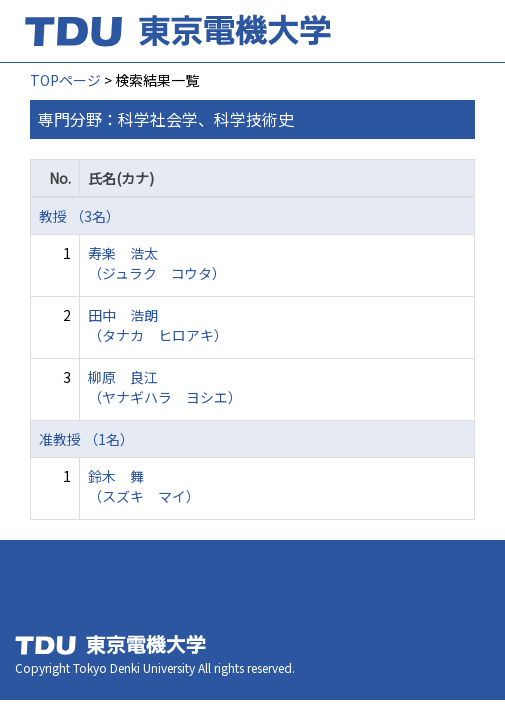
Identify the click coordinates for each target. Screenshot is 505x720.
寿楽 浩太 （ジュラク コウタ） (157, 263)
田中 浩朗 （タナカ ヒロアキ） (158, 325)
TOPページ (65, 80)
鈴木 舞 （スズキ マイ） (144, 486)
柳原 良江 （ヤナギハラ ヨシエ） (165, 387)
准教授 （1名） (86, 439)
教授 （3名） (79, 216)
